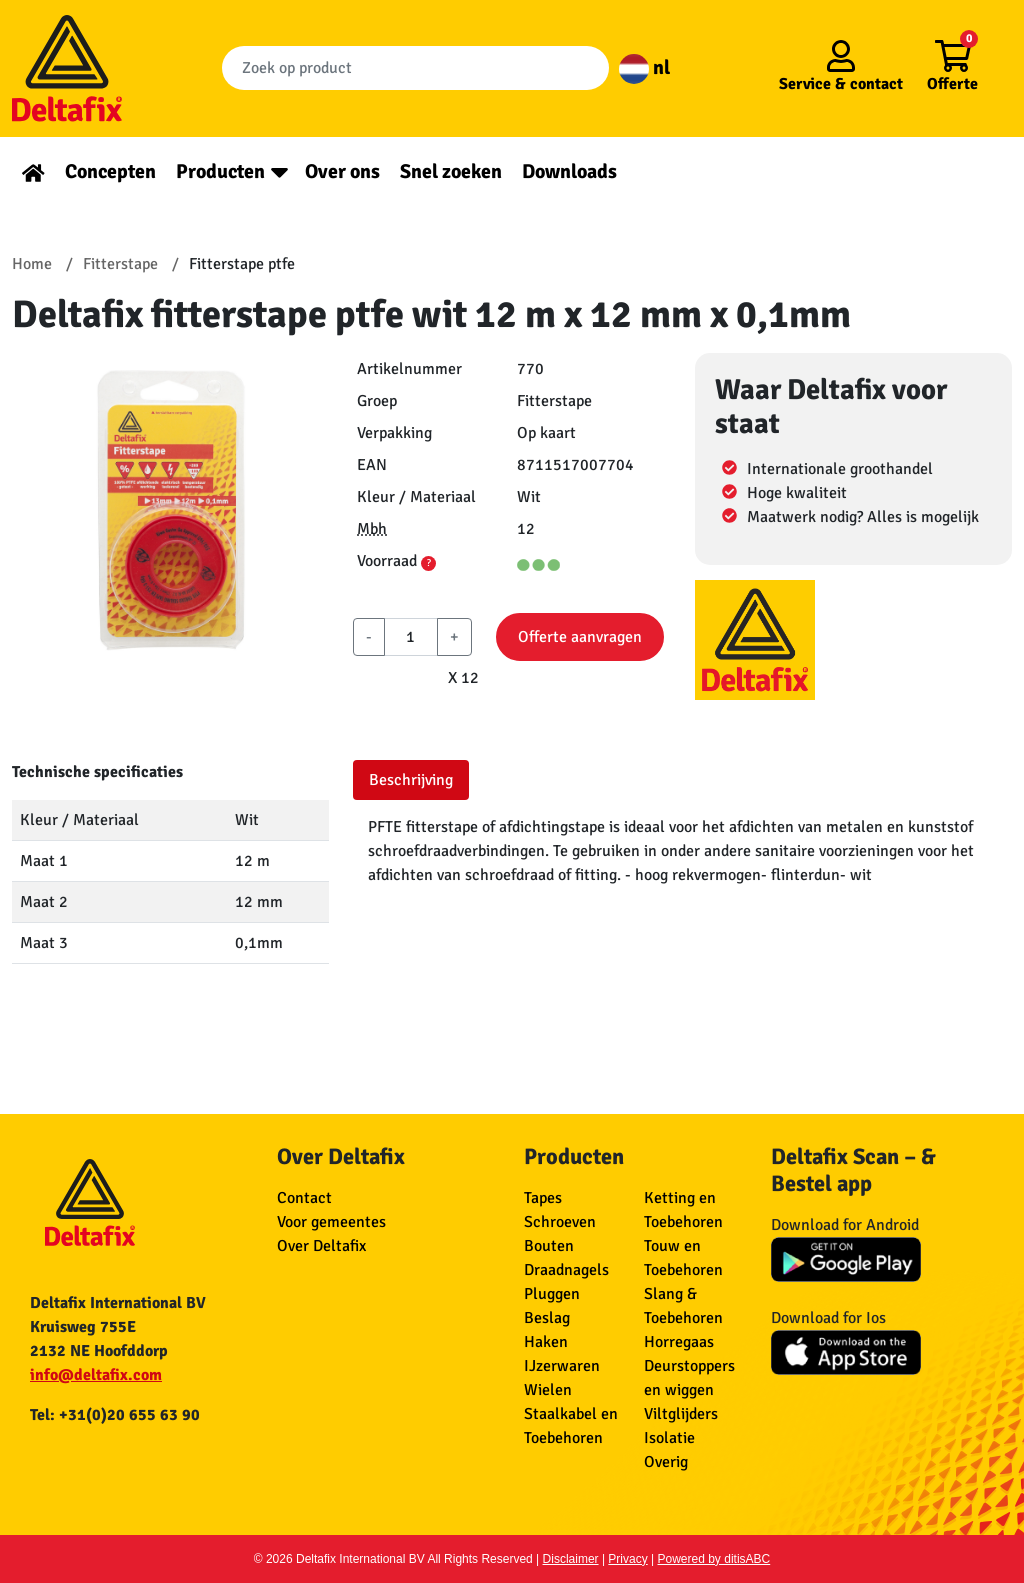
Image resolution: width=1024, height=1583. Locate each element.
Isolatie (669, 1438)
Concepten (110, 171)
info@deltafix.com (96, 1375)
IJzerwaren (562, 1366)
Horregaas (679, 1342)
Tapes (543, 1198)
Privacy (627, 1559)
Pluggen (552, 1294)
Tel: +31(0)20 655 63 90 (115, 1415)
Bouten (549, 1246)
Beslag (547, 1318)
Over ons (342, 171)
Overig (666, 1462)
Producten (220, 171)
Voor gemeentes (331, 1222)
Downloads (569, 171)
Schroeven (560, 1222)
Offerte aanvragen (580, 637)
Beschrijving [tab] (411, 780)
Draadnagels (566, 1270)
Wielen (548, 1390)
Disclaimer (571, 1559)
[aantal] (410, 637)
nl (644, 67)
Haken (546, 1342)
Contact (304, 1198)
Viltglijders (681, 1414)
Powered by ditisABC (714, 1559)
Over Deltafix (321, 1246)
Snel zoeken (451, 171)
